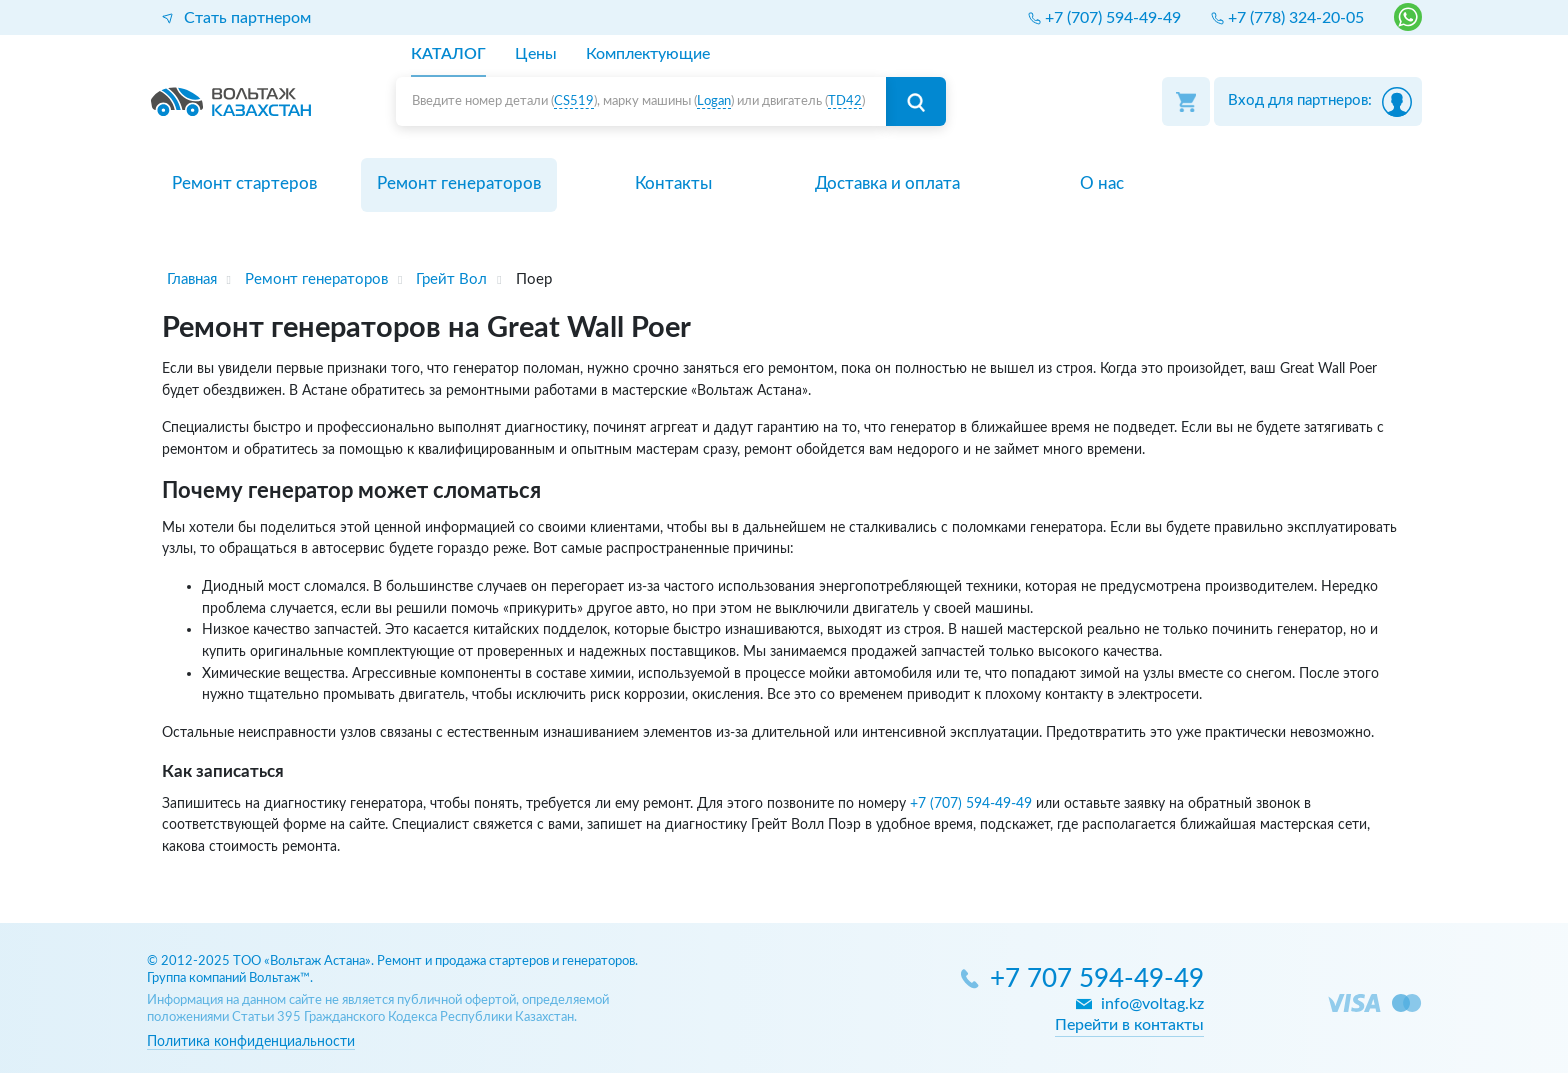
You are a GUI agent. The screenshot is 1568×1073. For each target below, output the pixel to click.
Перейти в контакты (1129, 1025)
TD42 (845, 101)
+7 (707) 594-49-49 (971, 803)
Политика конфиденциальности (251, 1041)
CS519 (574, 101)
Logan (714, 101)
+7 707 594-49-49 (1097, 979)
